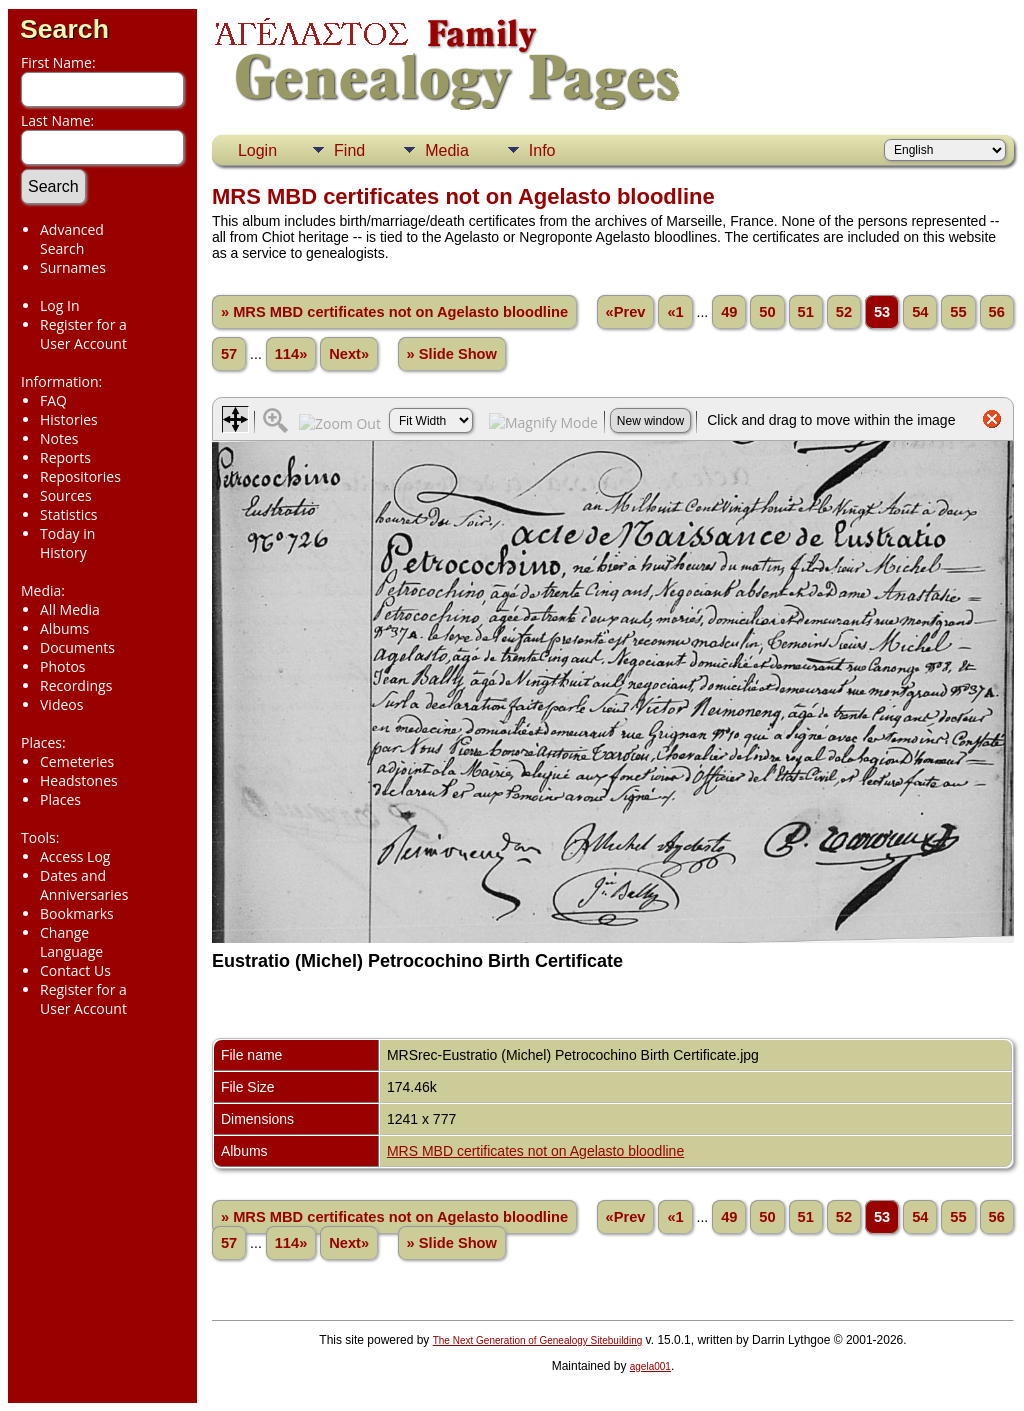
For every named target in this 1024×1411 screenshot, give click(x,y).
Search (64, 29)
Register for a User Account (83, 334)
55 (958, 312)
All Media (70, 609)
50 (767, 312)
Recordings (76, 685)
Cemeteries (77, 761)
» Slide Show (452, 354)
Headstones (79, 780)
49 (729, 312)
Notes (59, 438)
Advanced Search (72, 239)
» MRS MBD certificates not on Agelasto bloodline (394, 312)
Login (257, 150)
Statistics (69, 514)
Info (542, 150)
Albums (64, 628)
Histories (69, 419)
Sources (66, 495)
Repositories (80, 476)
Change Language (71, 942)
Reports (65, 457)
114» (291, 354)
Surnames (73, 267)
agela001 (650, 1366)
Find (349, 150)
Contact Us (75, 970)
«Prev (626, 312)
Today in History (67, 543)
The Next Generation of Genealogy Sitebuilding (538, 1340)
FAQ (53, 400)
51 (806, 312)
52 (844, 312)
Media (447, 150)
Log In (59, 305)
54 (920, 312)
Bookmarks (77, 913)
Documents (77, 647)
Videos (61, 704)
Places (60, 799)
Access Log (75, 856)
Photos (63, 666)
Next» (349, 354)
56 (997, 312)
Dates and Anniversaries (84, 885)
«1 (675, 312)
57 (229, 354)
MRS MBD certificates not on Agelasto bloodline (535, 1151)
